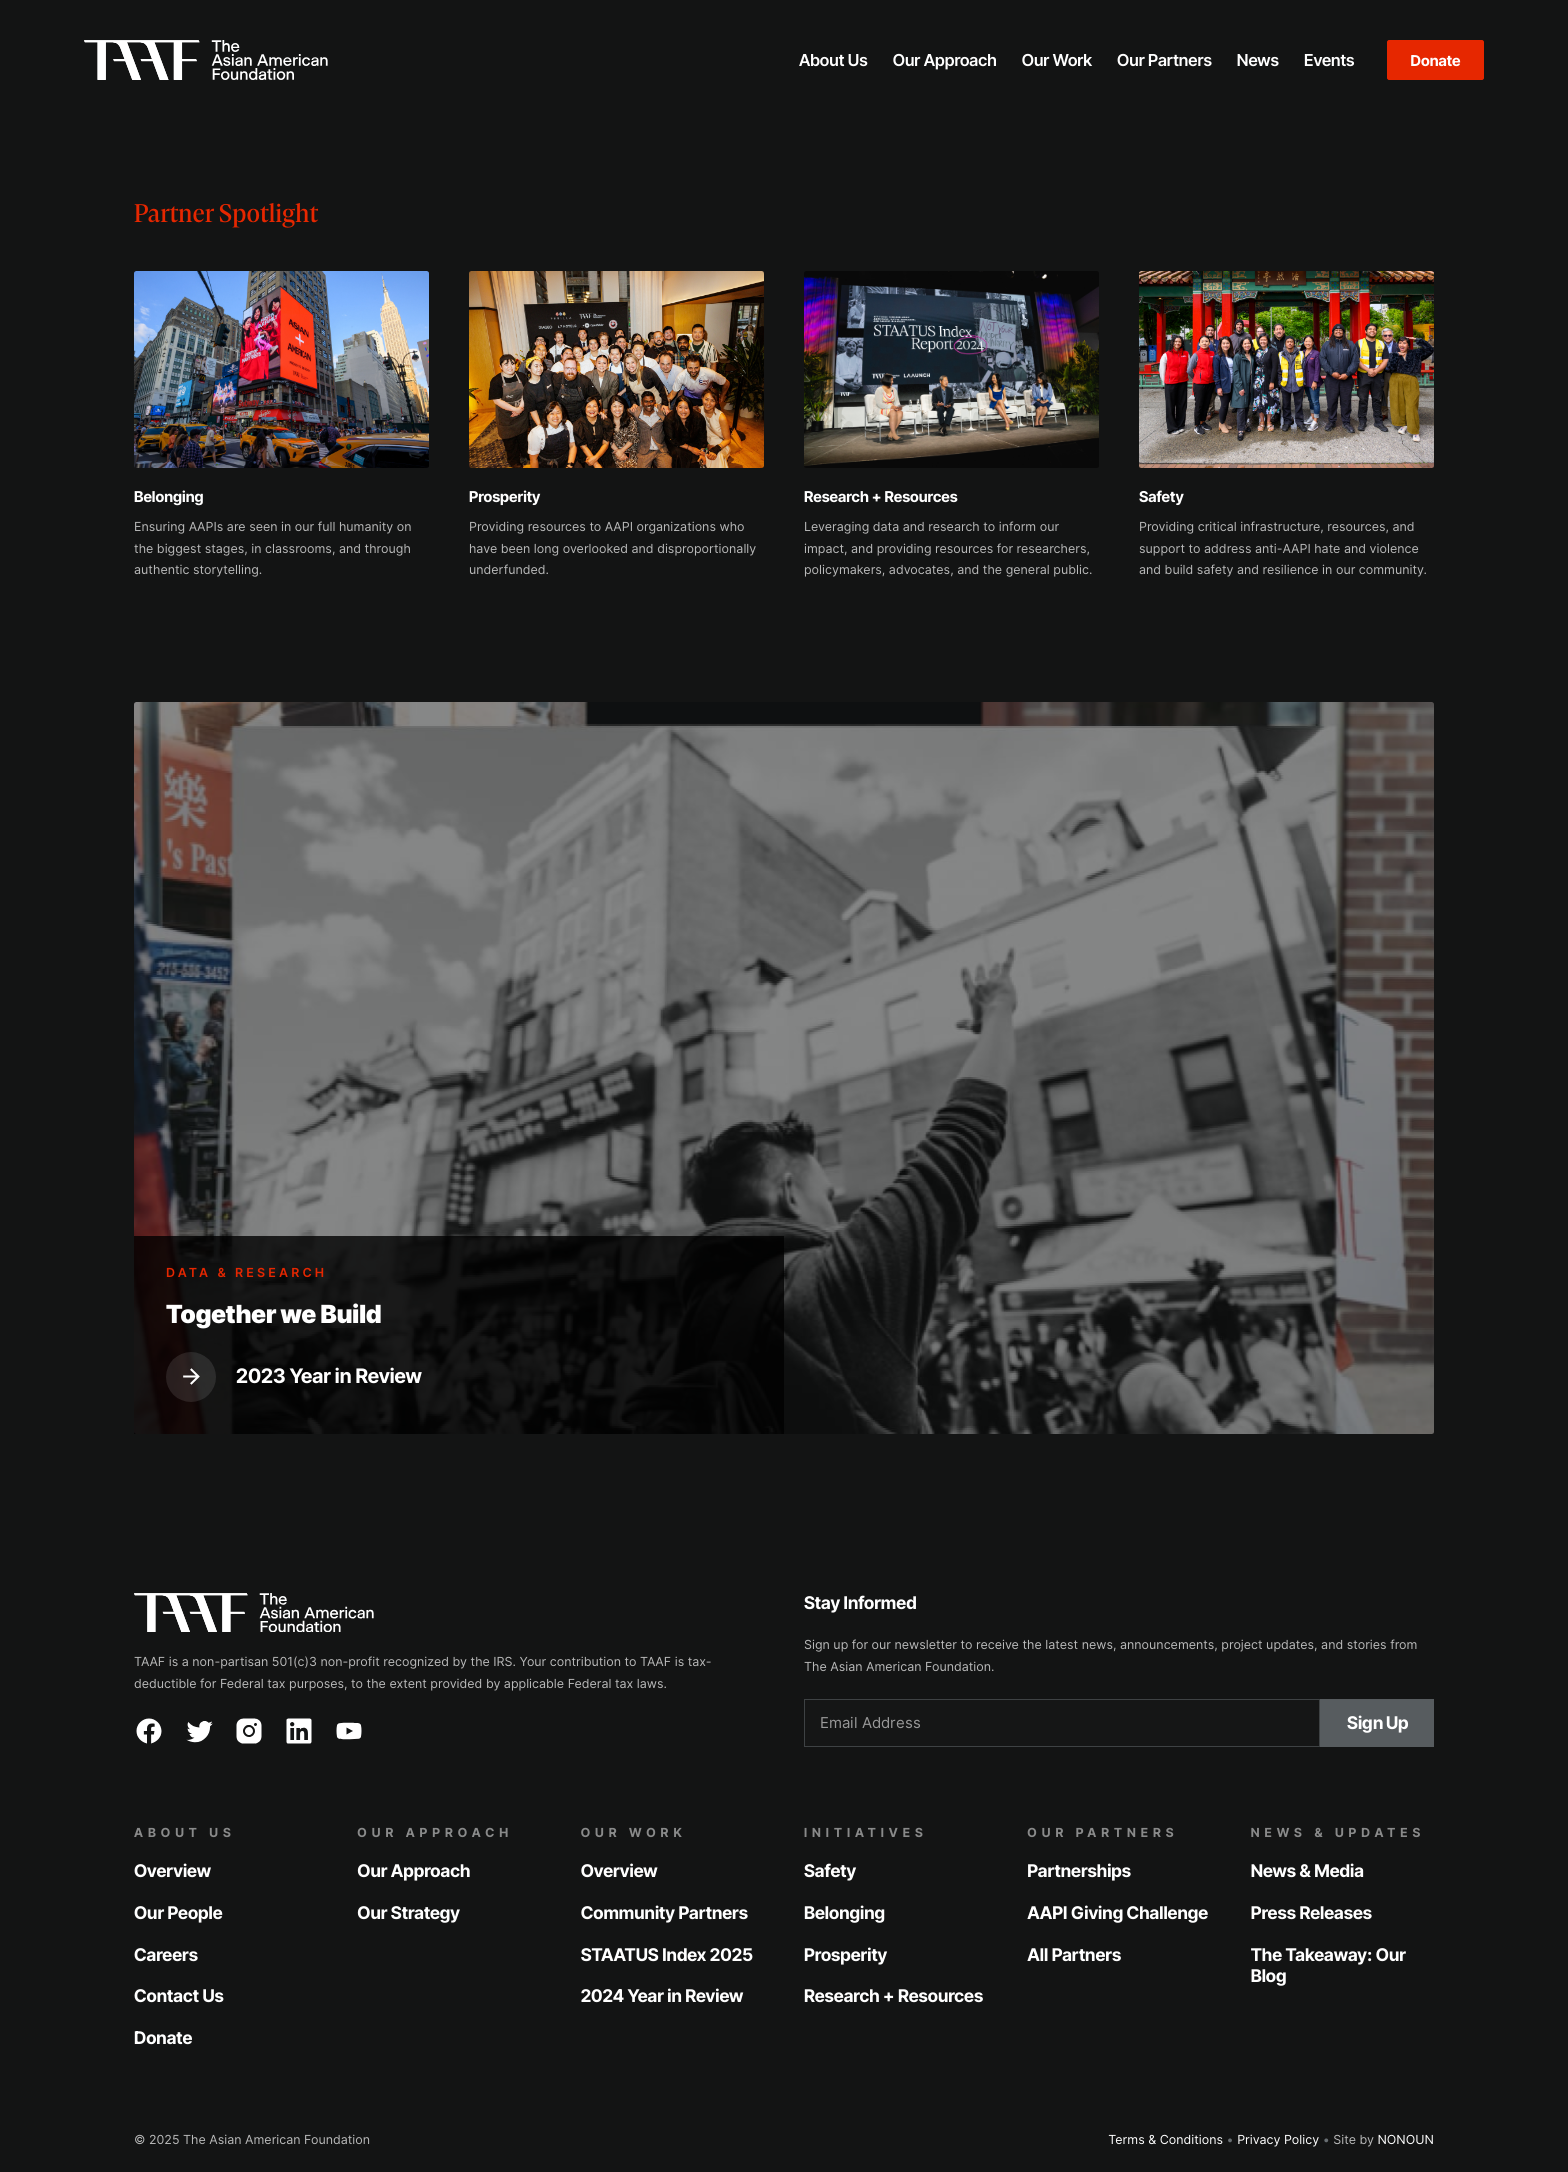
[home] (405, 60)
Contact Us (179, 1997)
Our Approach (413, 1871)
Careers (166, 1955)
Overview (172, 1871)
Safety (830, 1871)
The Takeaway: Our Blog (1328, 1966)
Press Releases (1311, 1913)
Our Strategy (408, 1913)
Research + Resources (893, 1997)
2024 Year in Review (662, 1997)
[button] (833, 60)
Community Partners (664, 1913)
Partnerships (1079, 1871)
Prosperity (845, 1955)
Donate (1436, 60)
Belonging (844, 1913)
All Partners (1074, 1955)
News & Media (1307, 1871)
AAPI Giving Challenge (1117, 1913)
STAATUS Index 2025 (667, 1955)
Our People (178, 1913)
